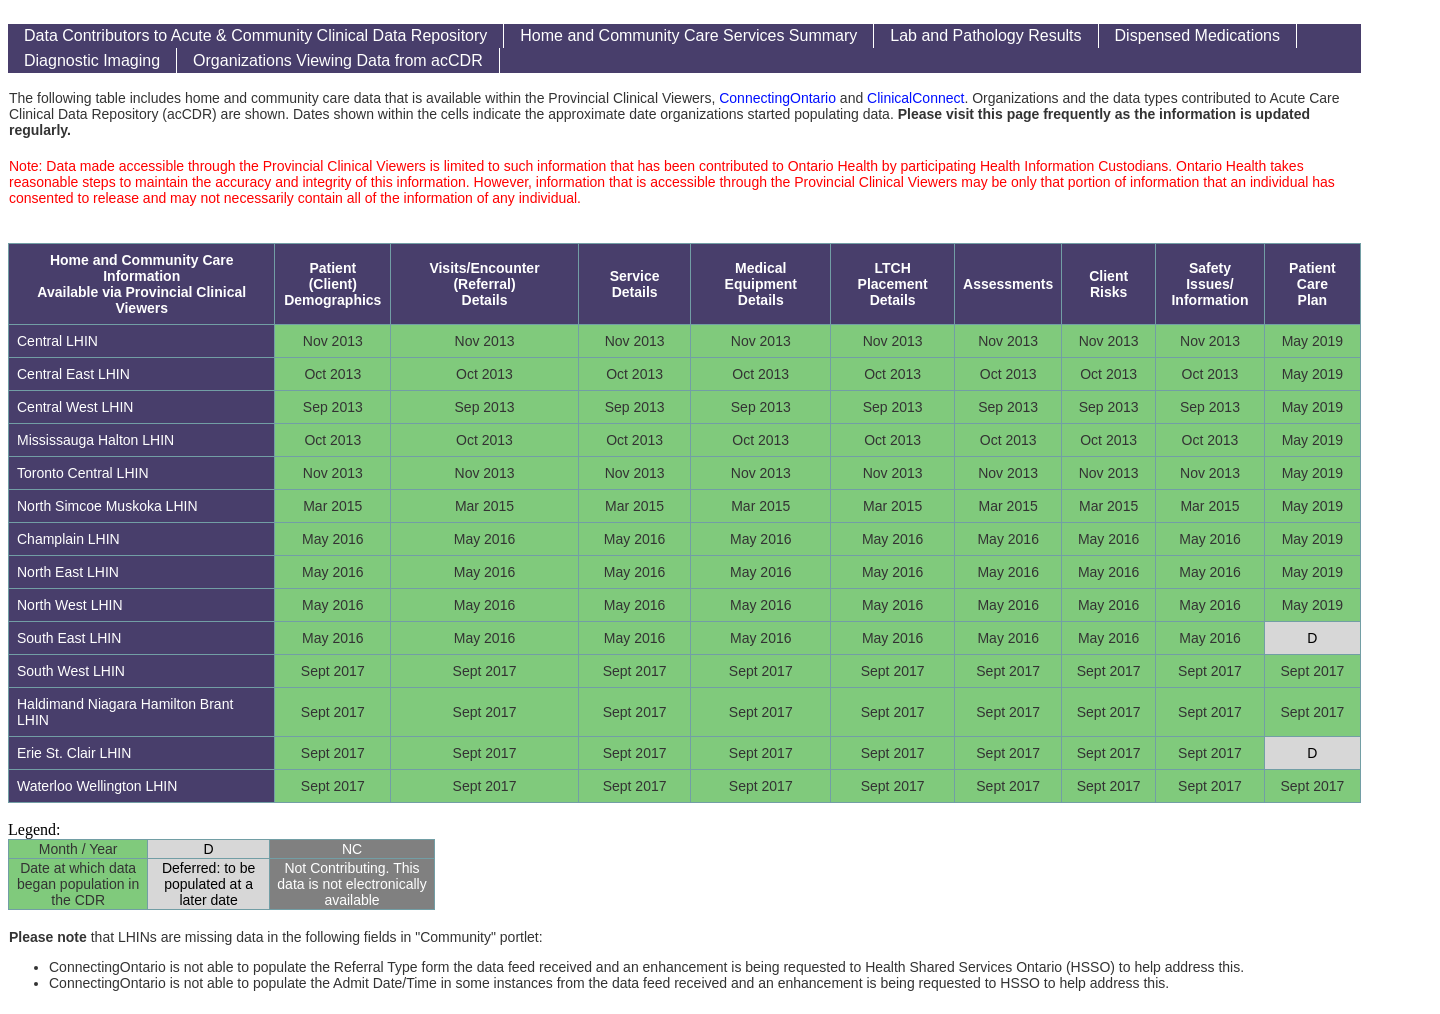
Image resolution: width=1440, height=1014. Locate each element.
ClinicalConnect (915, 98)
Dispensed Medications (1197, 35)
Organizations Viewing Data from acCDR (338, 60)
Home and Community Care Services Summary (688, 35)
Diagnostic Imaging (92, 60)
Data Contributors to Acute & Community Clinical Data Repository (255, 35)
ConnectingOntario (777, 98)
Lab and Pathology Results (985, 35)
